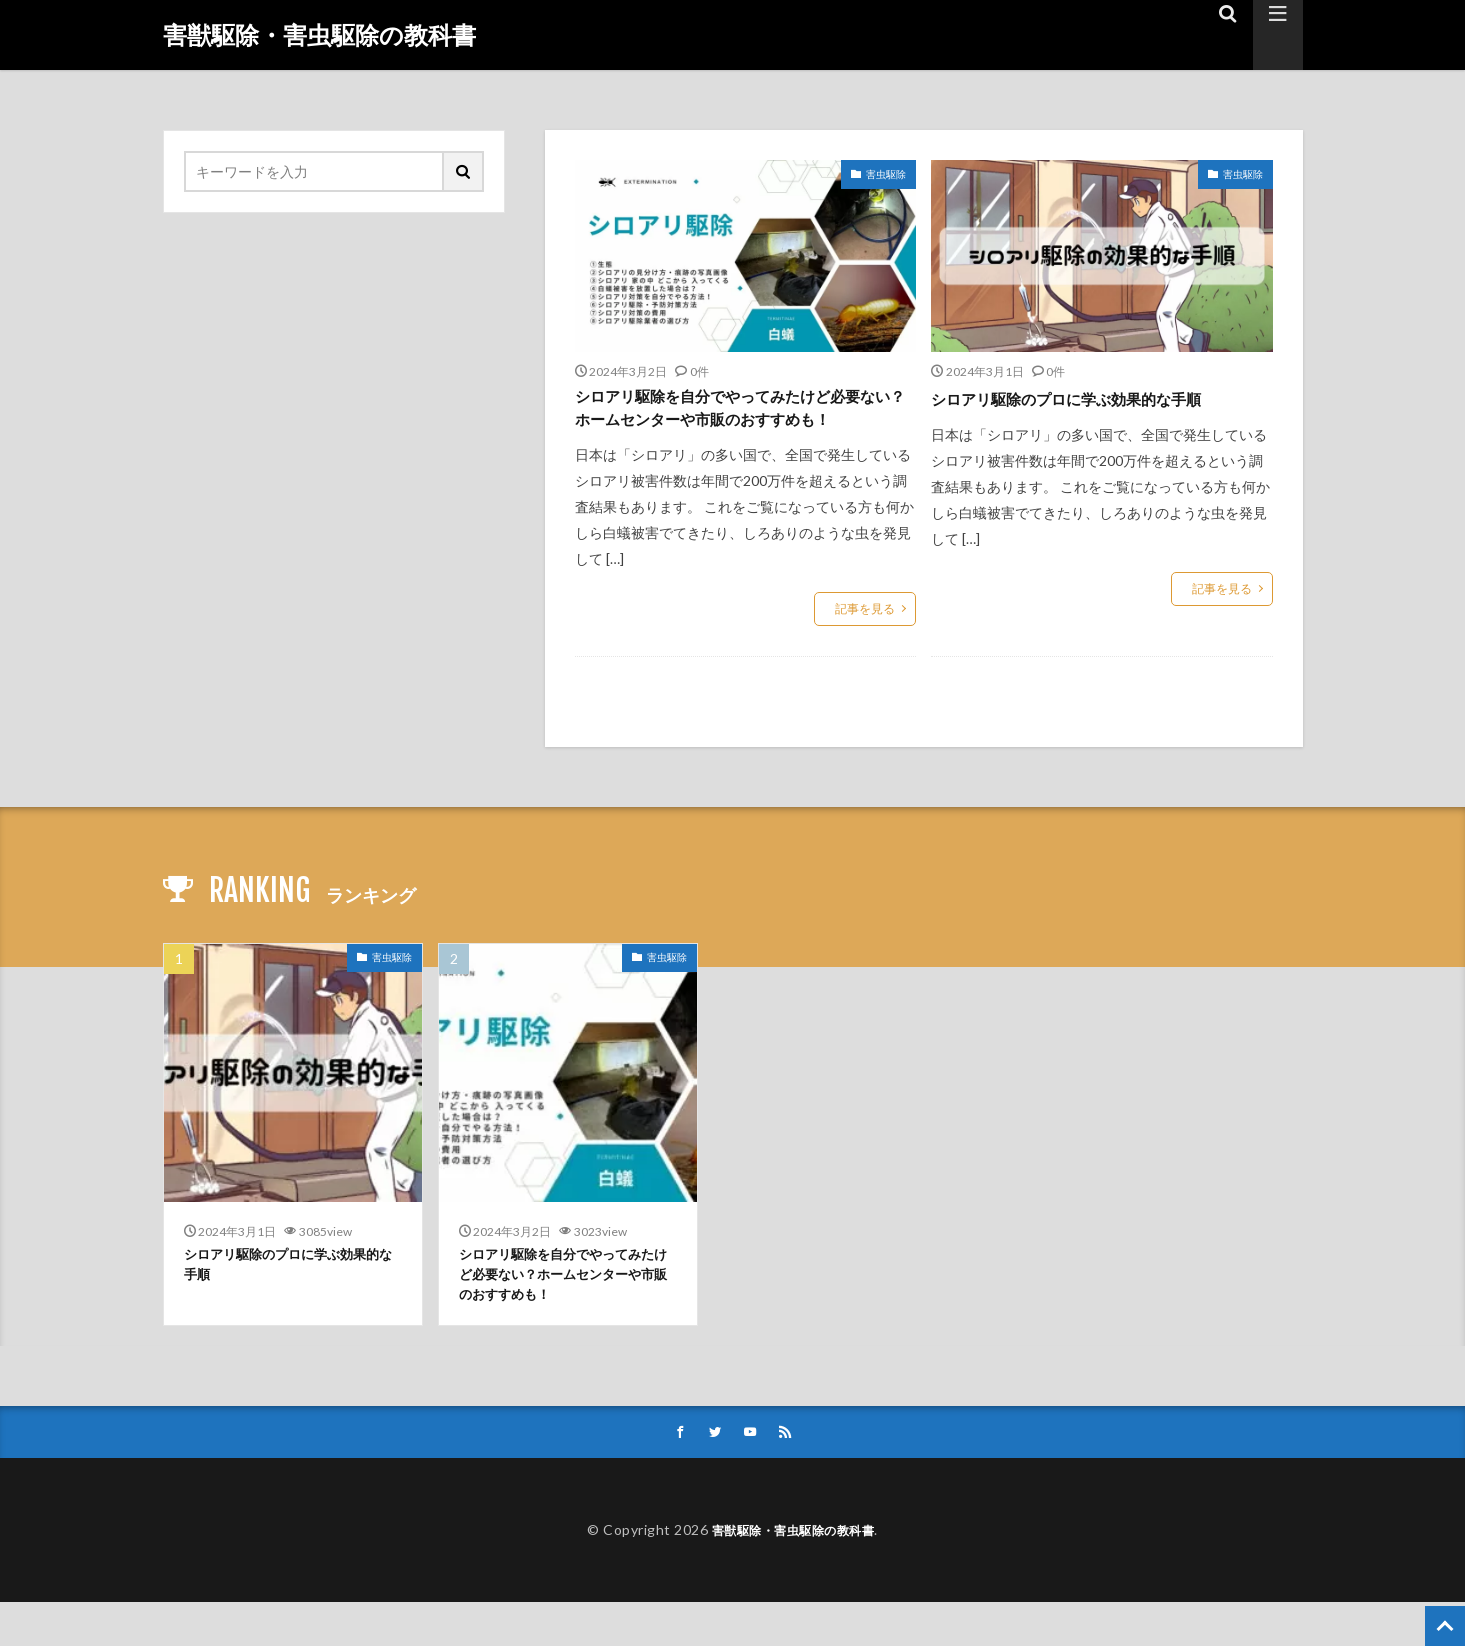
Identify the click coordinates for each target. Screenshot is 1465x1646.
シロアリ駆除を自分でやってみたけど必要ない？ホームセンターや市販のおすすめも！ (737, 425)
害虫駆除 (886, 174)
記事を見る (865, 642)
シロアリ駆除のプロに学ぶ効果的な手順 (1093, 398)
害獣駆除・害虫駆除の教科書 (319, 35)
